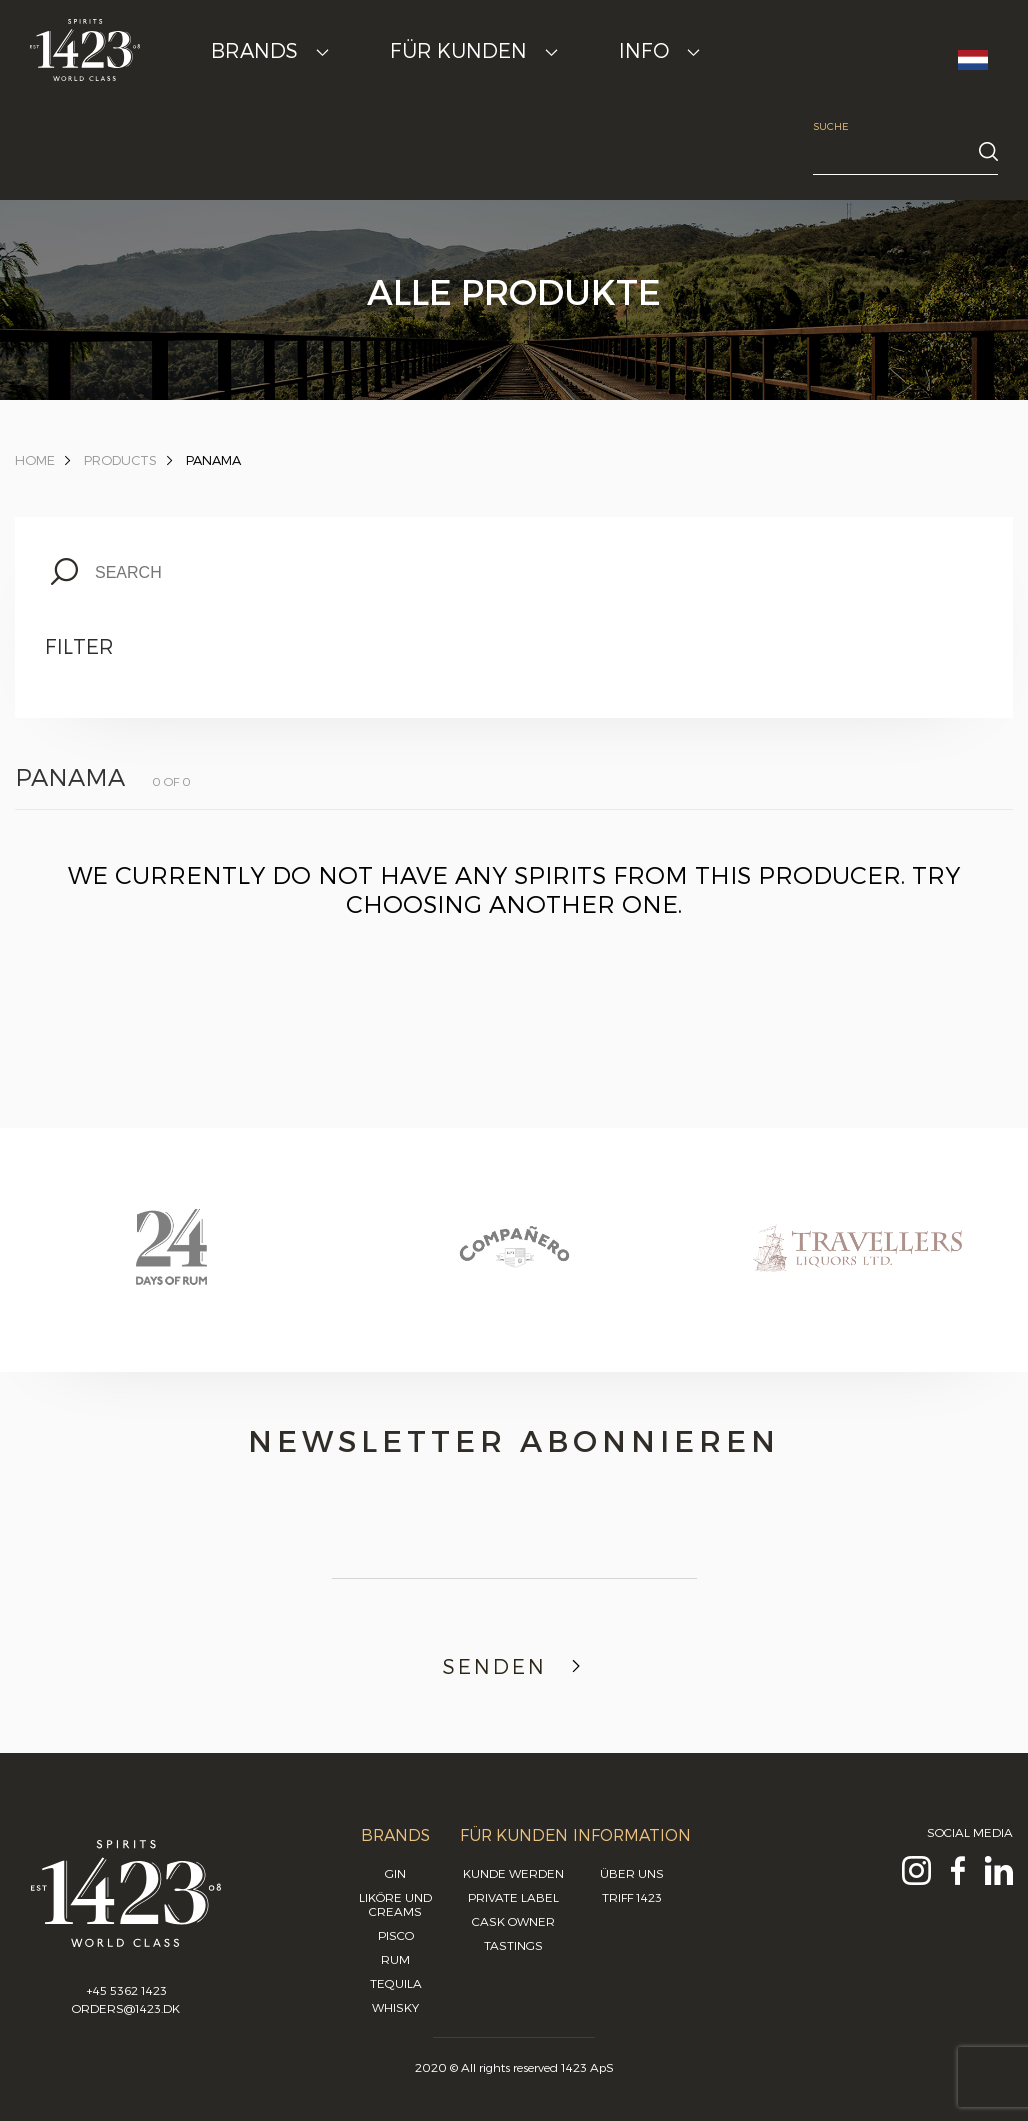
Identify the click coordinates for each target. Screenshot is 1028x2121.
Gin (395, 1873)
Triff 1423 (632, 1897)
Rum (395, 1959)
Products (120, 460)
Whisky (395, 2007)
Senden (514, 1666)
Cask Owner (513, 1921)
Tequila (396, 1983)
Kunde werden (513, 1873)
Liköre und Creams (395, 1904)
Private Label (513, 1897)
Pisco (396, 1935)
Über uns (632, 1873)
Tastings (513, 1945)
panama (213, 460)
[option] (171, 1266)
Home (35, 460)
